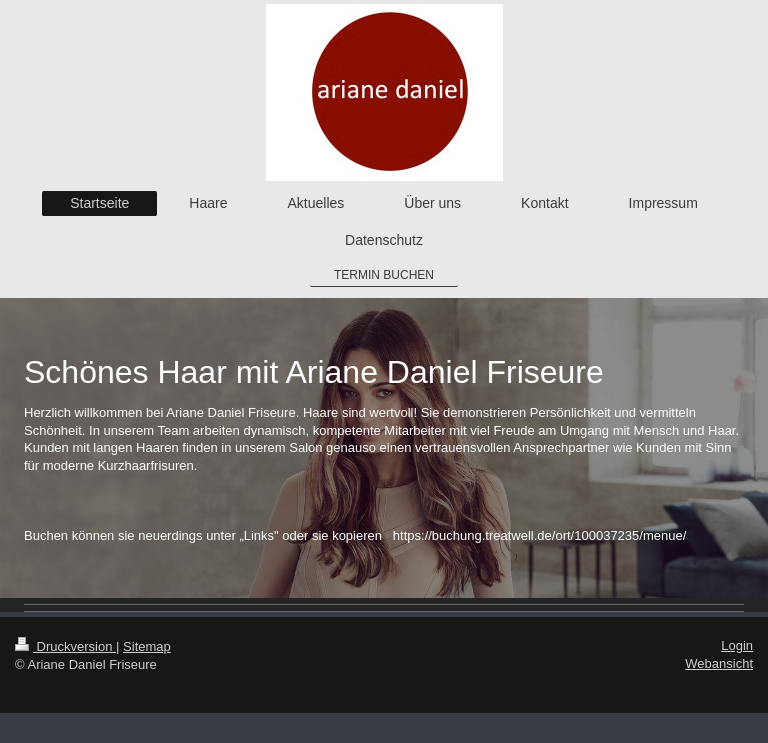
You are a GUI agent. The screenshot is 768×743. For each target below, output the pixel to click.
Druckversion (65, 646)
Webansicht (719, 663)
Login (737, 645)
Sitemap (147, 646)
